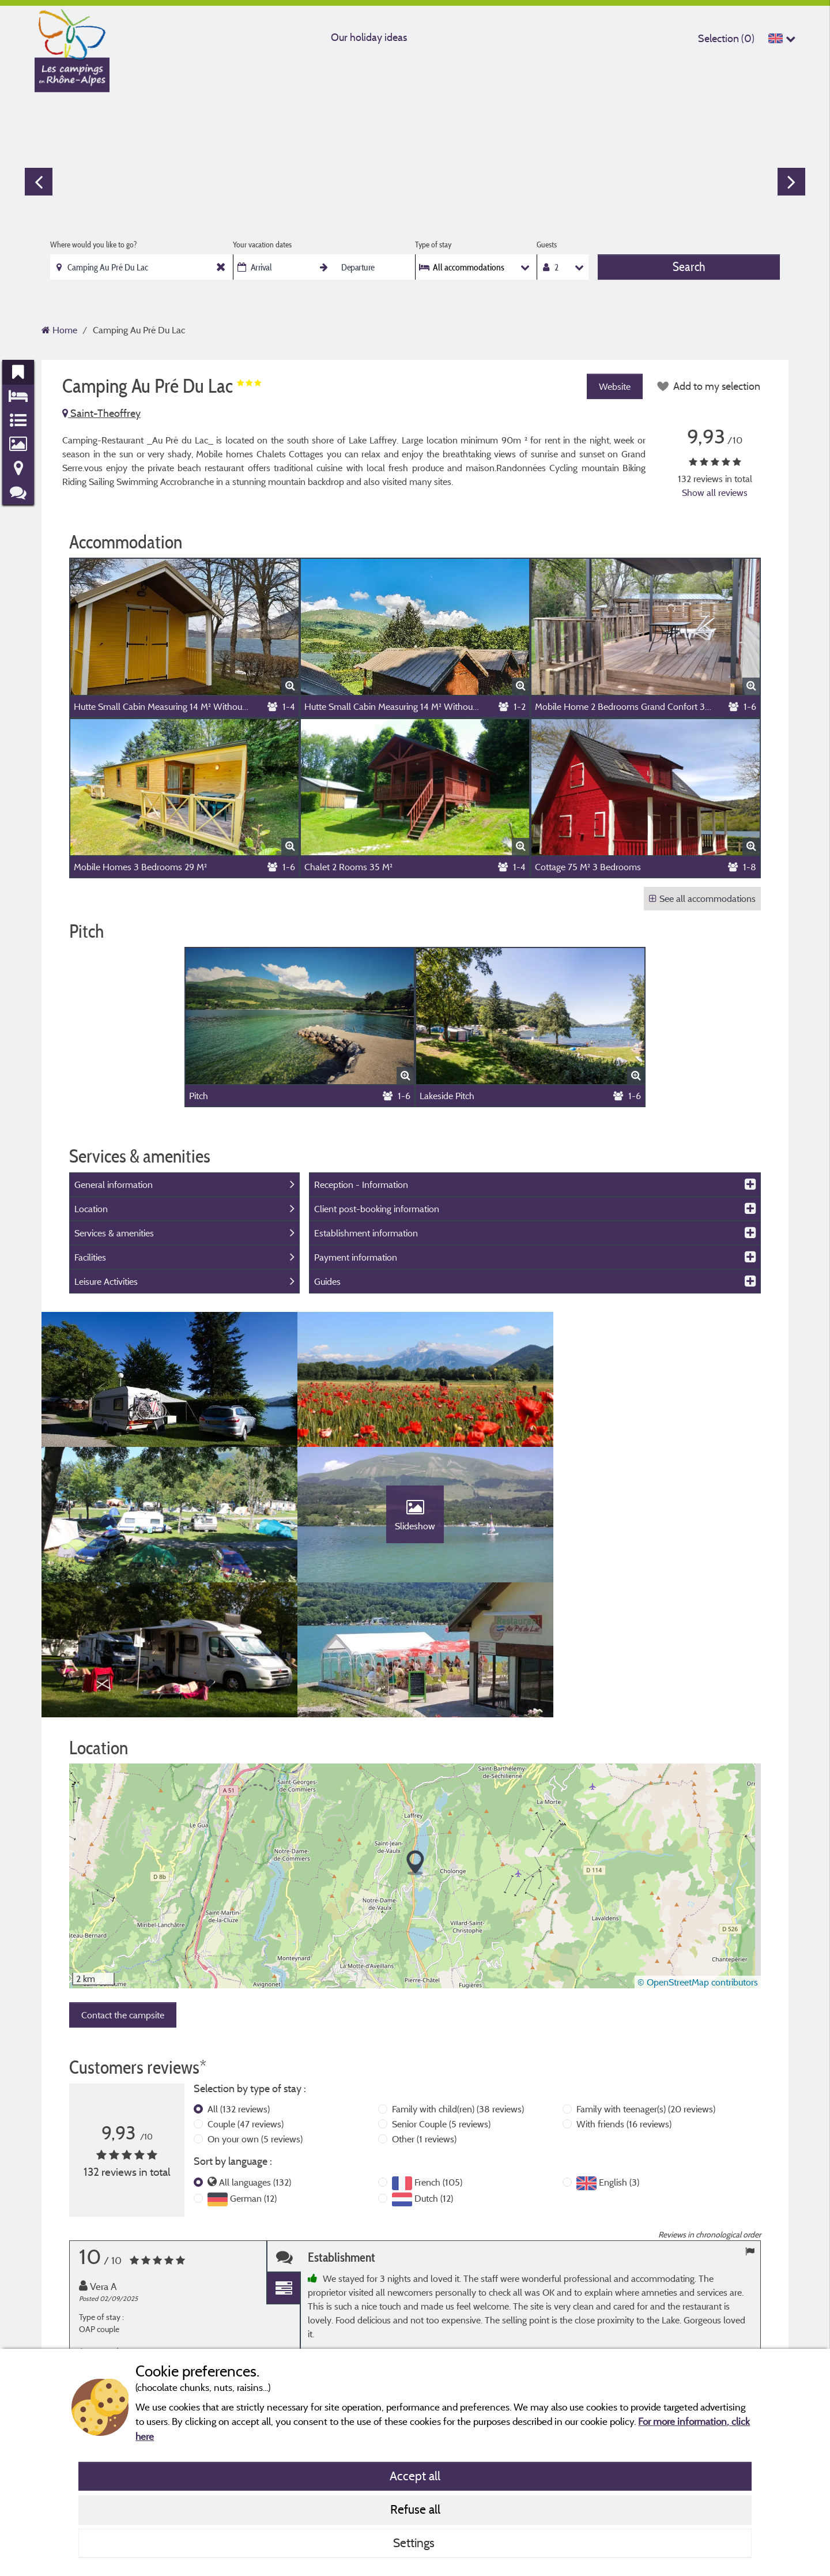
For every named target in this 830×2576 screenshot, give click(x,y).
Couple (245, 1995)
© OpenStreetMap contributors (697, 1853)
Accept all (415, 2475)
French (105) (438, 2053)
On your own (255, 2010)
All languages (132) (255, 2053)
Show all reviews (715, 492)
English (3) (619, 2053)
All (238, 1980)
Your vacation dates (262, 244)
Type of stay (433, 244)
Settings (415, 2542)
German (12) (253, 2069)
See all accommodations (702, 898)
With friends (623, 1995)
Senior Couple (441, 1995)
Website (614, 386)
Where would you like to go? (93, 244)
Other (424, 2010)
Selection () (726, 38)
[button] (415, 1734)
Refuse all (415, 2509)
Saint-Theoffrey (101, 413)
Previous (38, 181)
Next (791, 181)
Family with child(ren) (458, 1980)
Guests (547, 244)
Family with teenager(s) (645, 1980)
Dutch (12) (433, 2069)
